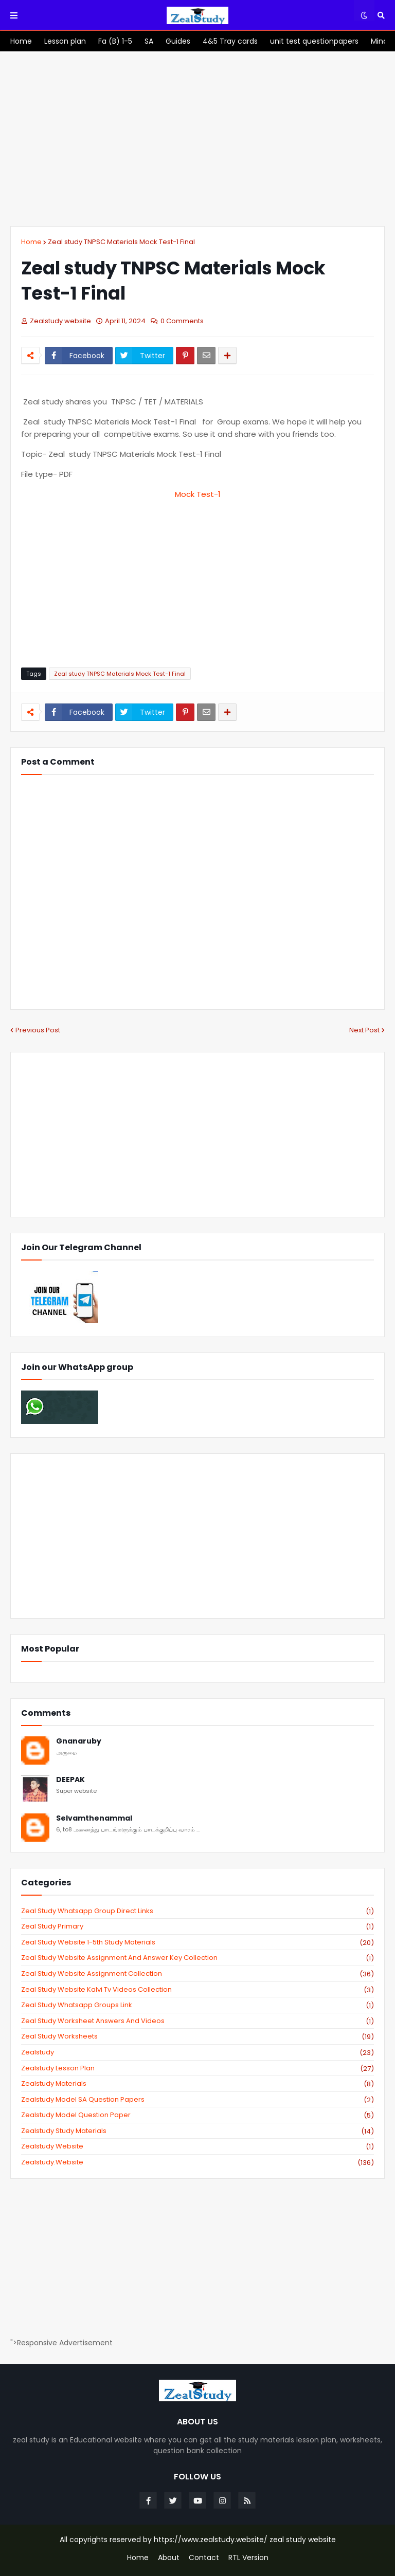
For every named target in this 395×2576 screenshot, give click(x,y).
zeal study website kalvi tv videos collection (197, 1990)
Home (31, 242)
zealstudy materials (197, 2084)
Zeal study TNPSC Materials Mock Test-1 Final (121, 242)
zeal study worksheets (197, 2036)
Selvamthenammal (94, 1818)
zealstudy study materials (197, 2131)
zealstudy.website (197, 2162)
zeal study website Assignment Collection (197, 1974)
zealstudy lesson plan (197, 2068)
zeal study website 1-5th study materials (197, 1942)
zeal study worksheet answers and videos (197, 2021)
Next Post (364, 1030)
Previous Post (37, 1030)
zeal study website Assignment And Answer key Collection (197, 1958)
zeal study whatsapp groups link (197, 2005)
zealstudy (197, 2052)
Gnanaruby (78, 1741)
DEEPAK (70, 1780)
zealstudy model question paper (197, 2115)
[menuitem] (21, 41)
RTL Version (248, 2558)
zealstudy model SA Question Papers (197, 2100)
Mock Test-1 (198, 494)
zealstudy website (197, 2146)
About (168, 2558)
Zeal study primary (197, 1926)
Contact (204, 2558)
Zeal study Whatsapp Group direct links (197, 1911)
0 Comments (182, 321)
